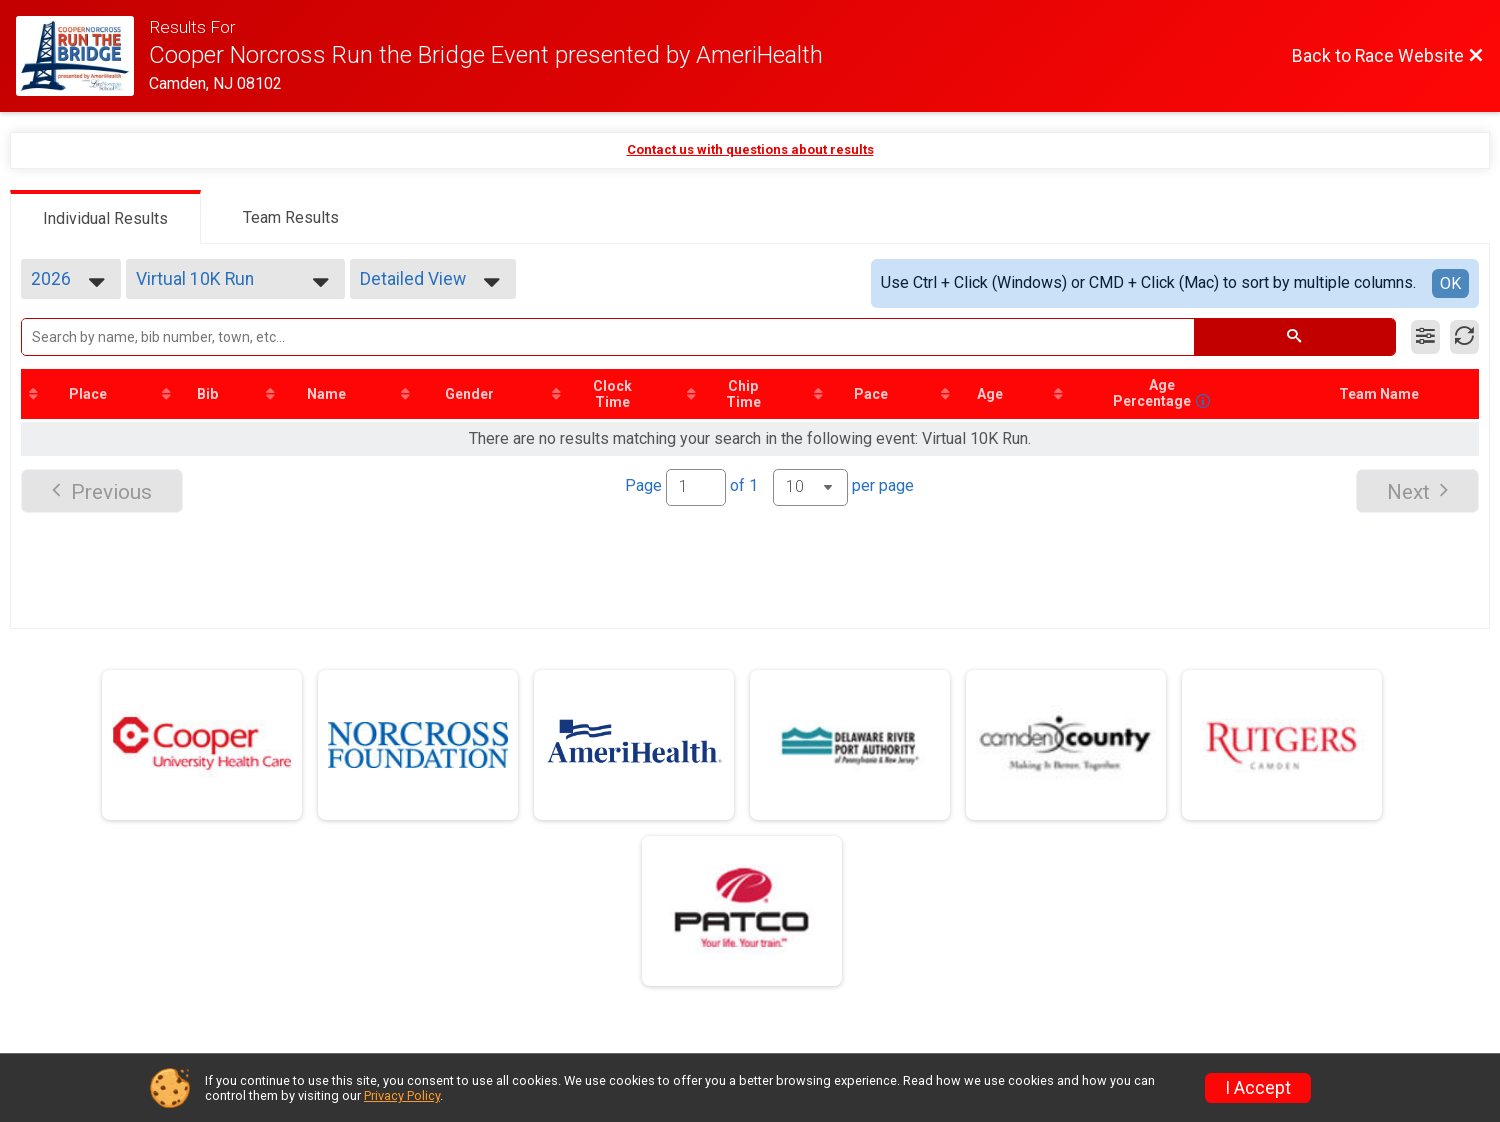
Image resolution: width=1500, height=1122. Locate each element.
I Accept (1258, 1088)
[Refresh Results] (1464, 337)
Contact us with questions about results (750, 149)
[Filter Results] (1425, 337)
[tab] (105, 217)
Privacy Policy (402, 1095)
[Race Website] (82, 56)
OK (1450, 283)
